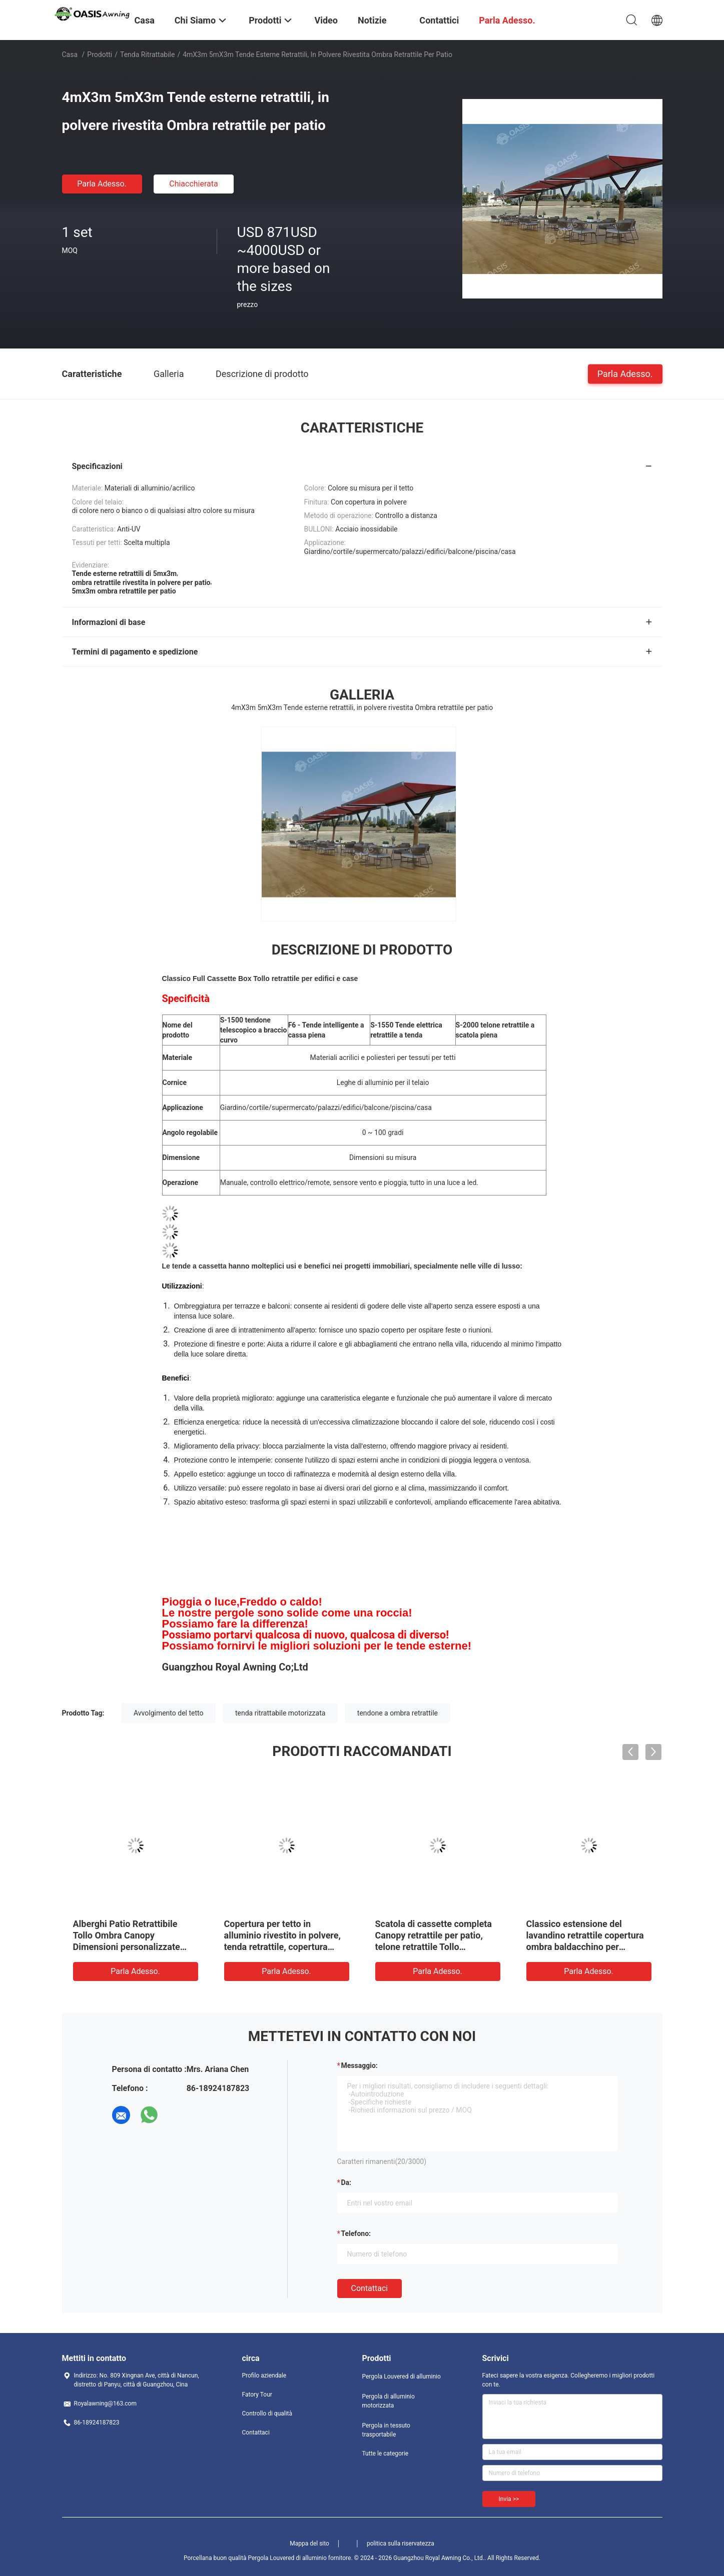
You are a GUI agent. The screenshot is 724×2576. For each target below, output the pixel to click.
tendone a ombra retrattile (397, 1713)
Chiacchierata (193, 183)
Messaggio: (359, 2066)
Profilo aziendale (264, 2375)
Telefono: (356, 2234)
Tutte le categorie (385, 2453)
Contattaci (369, 2288)
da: (346, 2182)
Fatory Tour (257, 2394)
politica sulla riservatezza (400, 2543)
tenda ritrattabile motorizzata (280, 1713)
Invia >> (509, 2499)
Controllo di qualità (267, 2413)
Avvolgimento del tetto (168, 1713)
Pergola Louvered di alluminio (401, 2376)
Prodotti (99, 54)
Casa (70, 54)
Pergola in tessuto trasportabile (386, 2430)
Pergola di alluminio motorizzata (388, 2401)
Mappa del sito (309, 2543)
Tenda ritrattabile (147, 54)
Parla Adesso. (102, 183)
